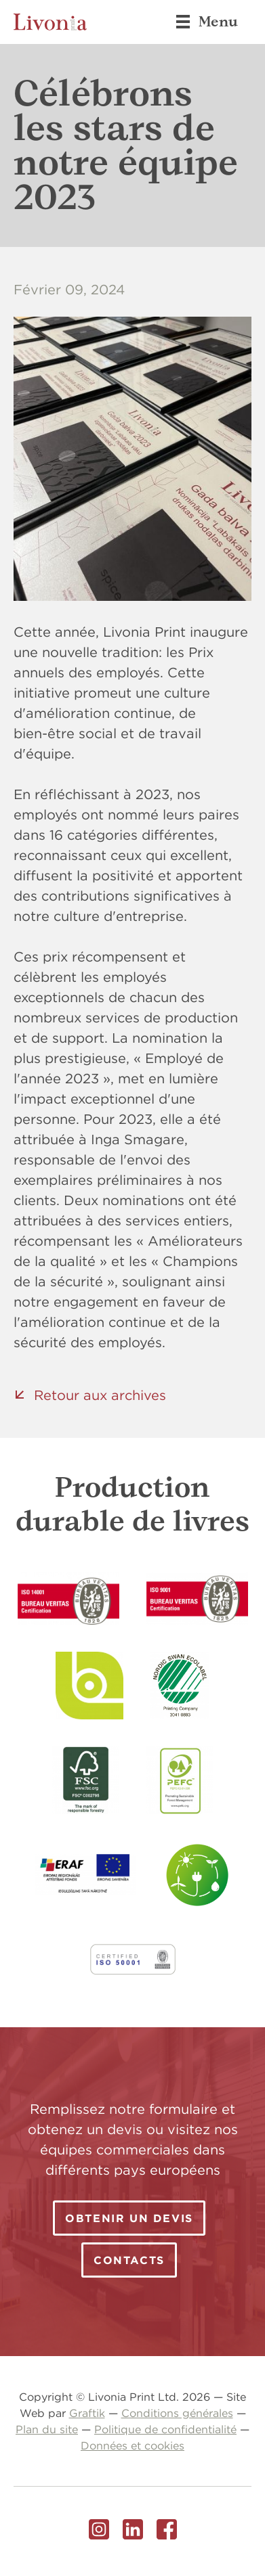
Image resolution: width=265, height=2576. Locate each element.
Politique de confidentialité (165, 2429)
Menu (206, 22)
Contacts (129, 2260)
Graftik (87, 2413)
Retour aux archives (100, 1394)
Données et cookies (132, 2445)
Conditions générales (177, 2413)
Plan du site (47, 2429)
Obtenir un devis (129, 2218)
